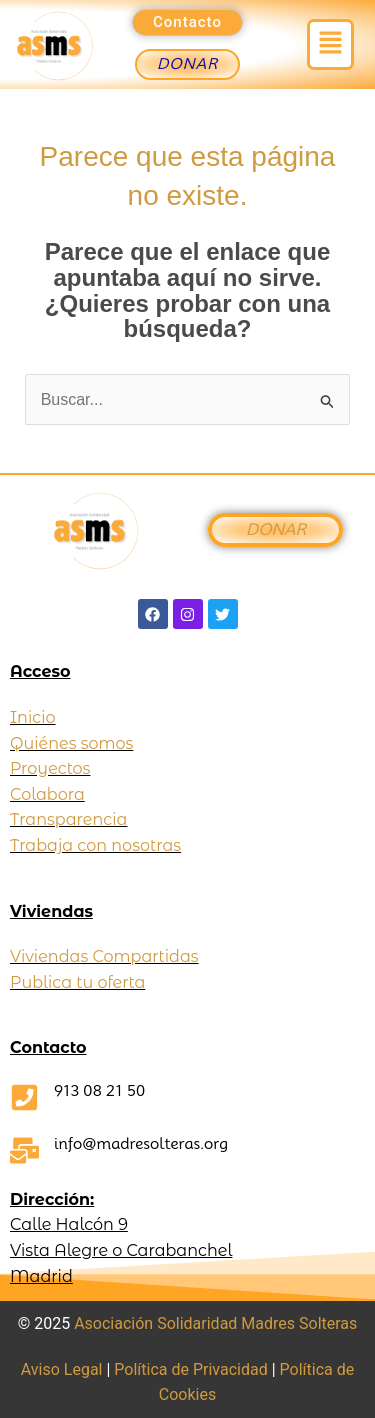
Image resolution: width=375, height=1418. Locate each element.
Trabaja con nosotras (95, 845)
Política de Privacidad (190, 1369)
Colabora (47, 794)
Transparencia (68, 819)
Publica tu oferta (77, 982)
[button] (330, 44)
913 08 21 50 (99, 1091)
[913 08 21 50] (24, 1097)
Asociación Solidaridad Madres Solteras (215, 1323)
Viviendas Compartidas (104, 956)
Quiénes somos (71, 743)
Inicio (33, 717)
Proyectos (50, 768)
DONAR (275, 529)
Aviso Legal (62, 1369)
